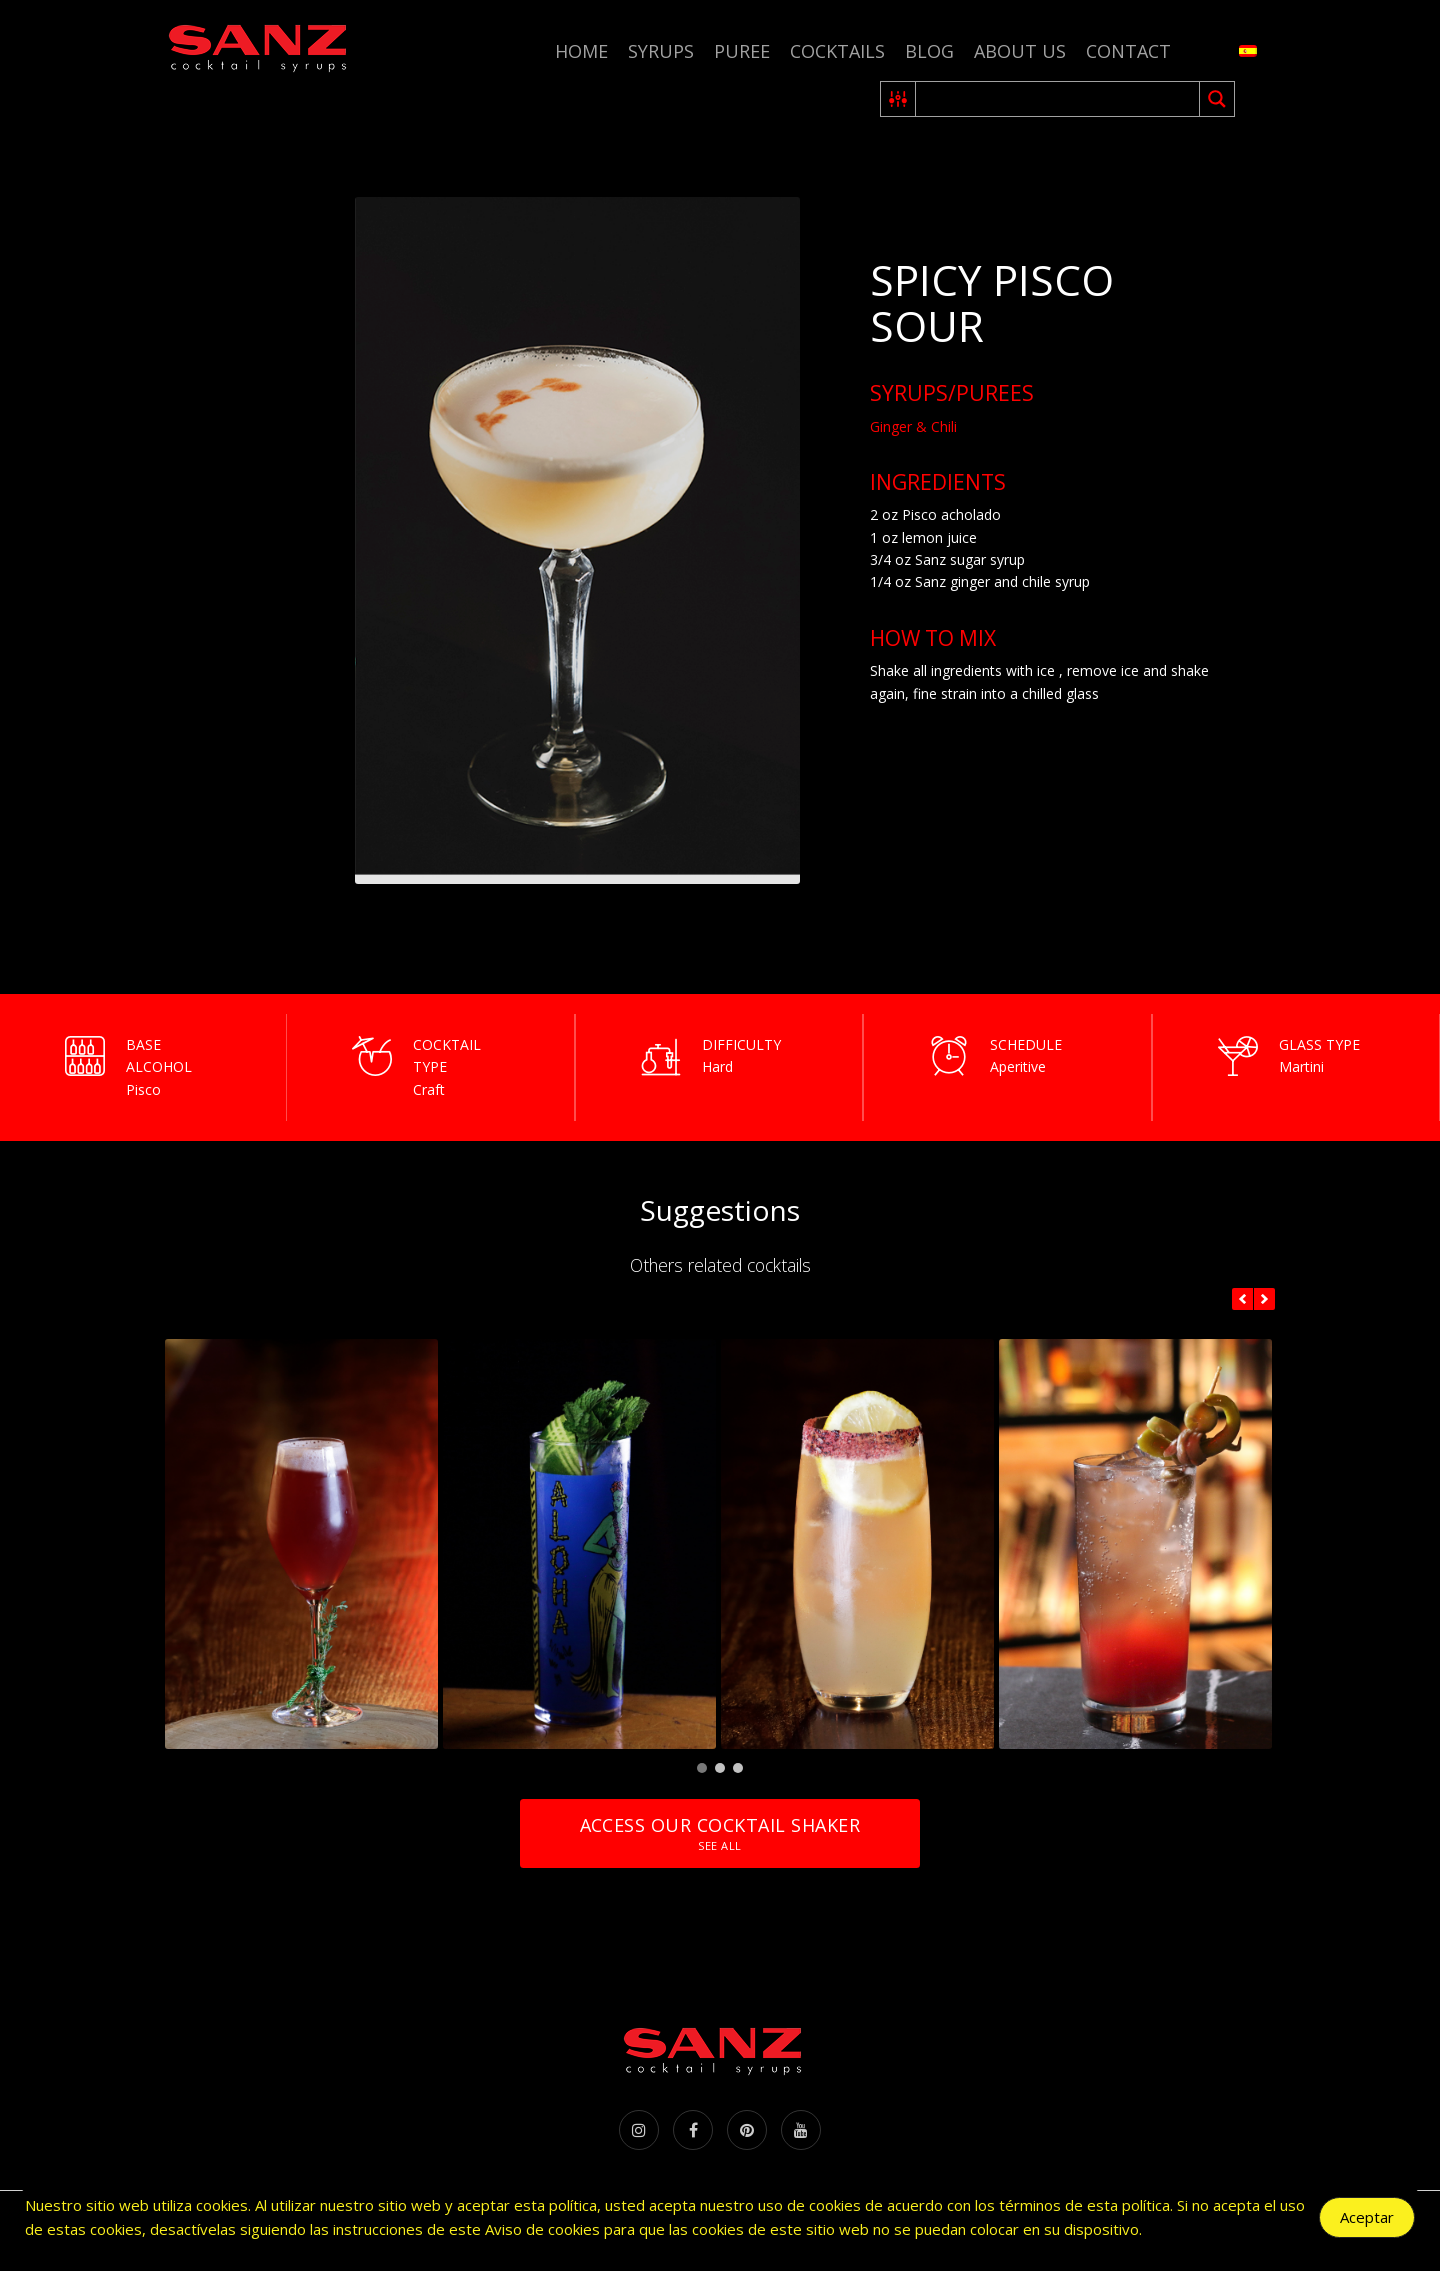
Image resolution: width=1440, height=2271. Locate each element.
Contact (1128, 51)
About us (1020, 51)
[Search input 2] (1058, 99)
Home (581, 51)
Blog (929, 51)
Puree (742, 51)
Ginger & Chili (913, 426)
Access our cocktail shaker (720, 1833)
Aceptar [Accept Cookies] (1367, 2217)
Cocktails (837, 51)
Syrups (661, 51)
